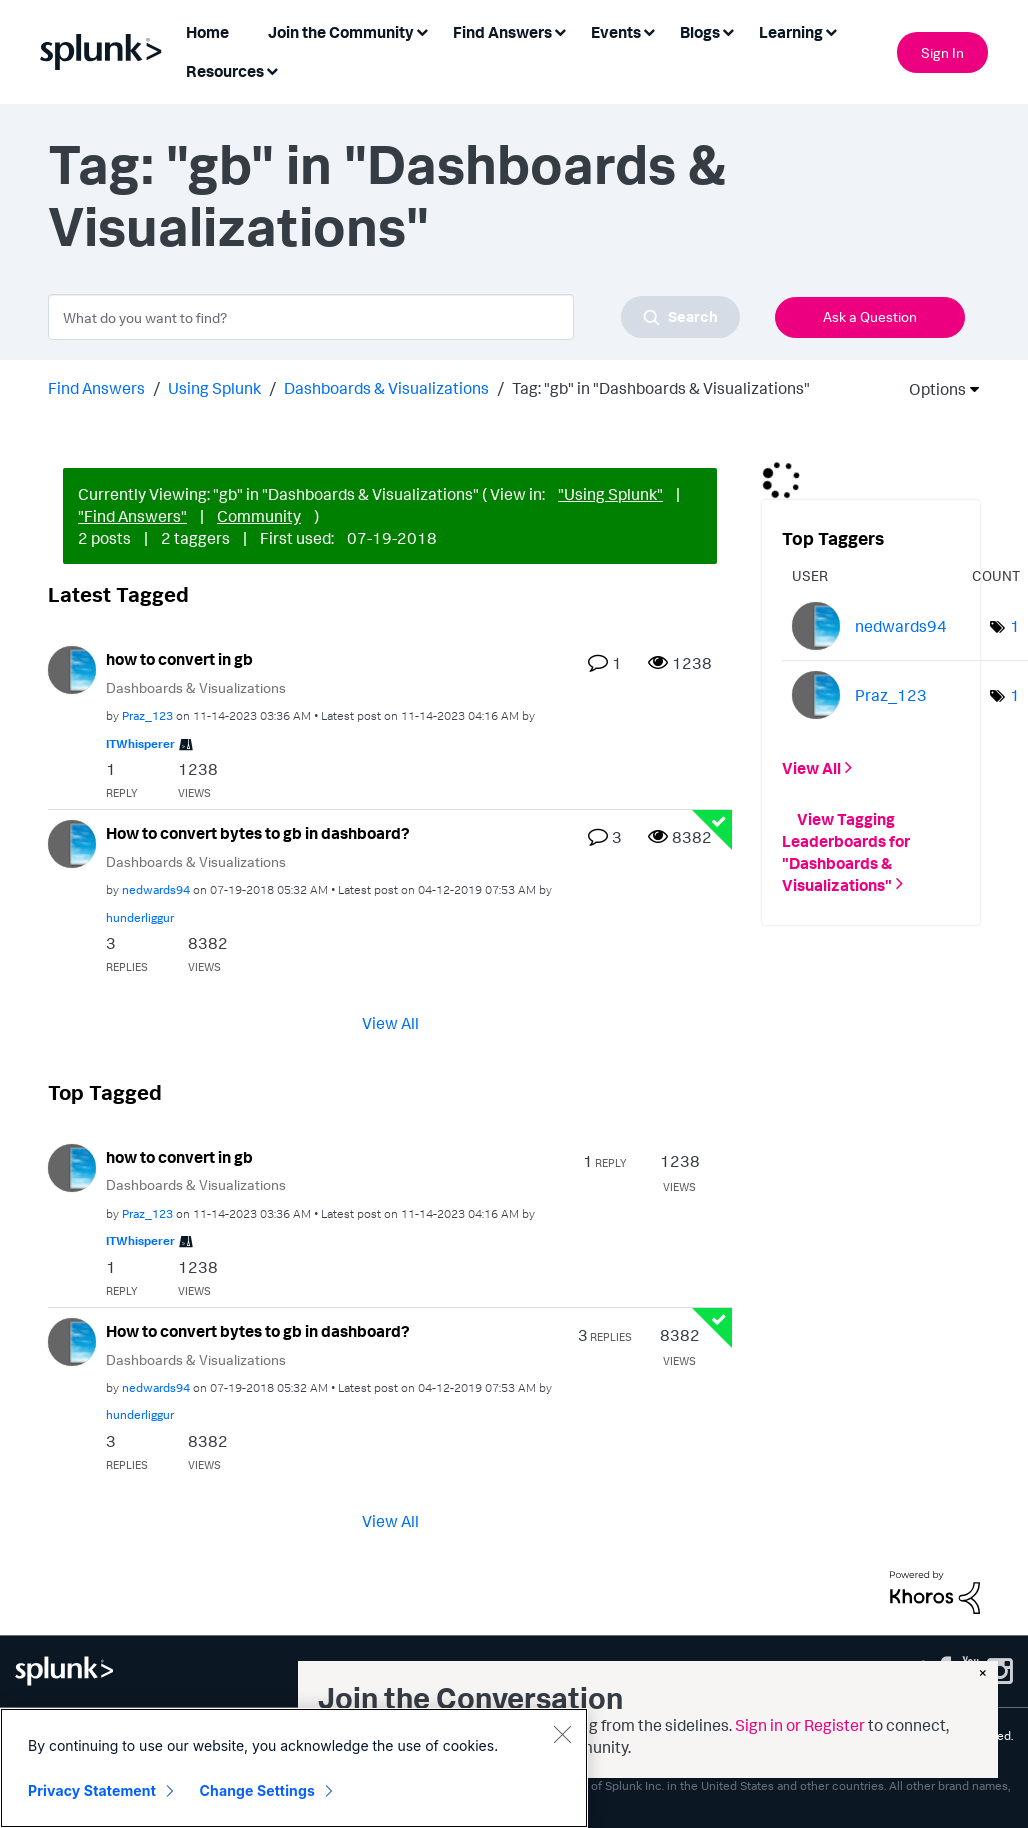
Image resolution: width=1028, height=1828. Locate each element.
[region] (294, 1768)
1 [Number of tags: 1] (1015, 626)
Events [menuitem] (616, 32)
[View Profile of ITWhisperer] (140, 743)
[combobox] (394, 317)
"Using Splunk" (610, 494)
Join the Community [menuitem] (341, 32)
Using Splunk (214, 388)
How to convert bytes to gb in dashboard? (258, 833)
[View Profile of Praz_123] (147, 715)
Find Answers (96, 388)
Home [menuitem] (207, 32)
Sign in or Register (800, 1725)
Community (259, 516)
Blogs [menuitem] (700, 32)
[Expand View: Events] (649, 30)
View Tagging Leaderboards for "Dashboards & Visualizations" (846, 851)
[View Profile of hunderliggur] (140, 917)
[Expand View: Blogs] (728, 30)
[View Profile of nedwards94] (156, 889)
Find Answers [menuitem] (502, 32)
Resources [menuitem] (225, 71)
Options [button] (931, 389)
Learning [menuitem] (791, 32)
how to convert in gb (179, 659)
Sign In (942, 52)
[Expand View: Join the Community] (422, 30)
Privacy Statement (92, 1790)
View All (390, 1022)
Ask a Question (870, 316)
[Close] (562, 1734)
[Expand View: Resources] (272, 69)
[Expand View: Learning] (831, 30)
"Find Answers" (132, 516)
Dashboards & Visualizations (386, 388)
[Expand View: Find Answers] (560, 30)
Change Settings (257, 1790)
